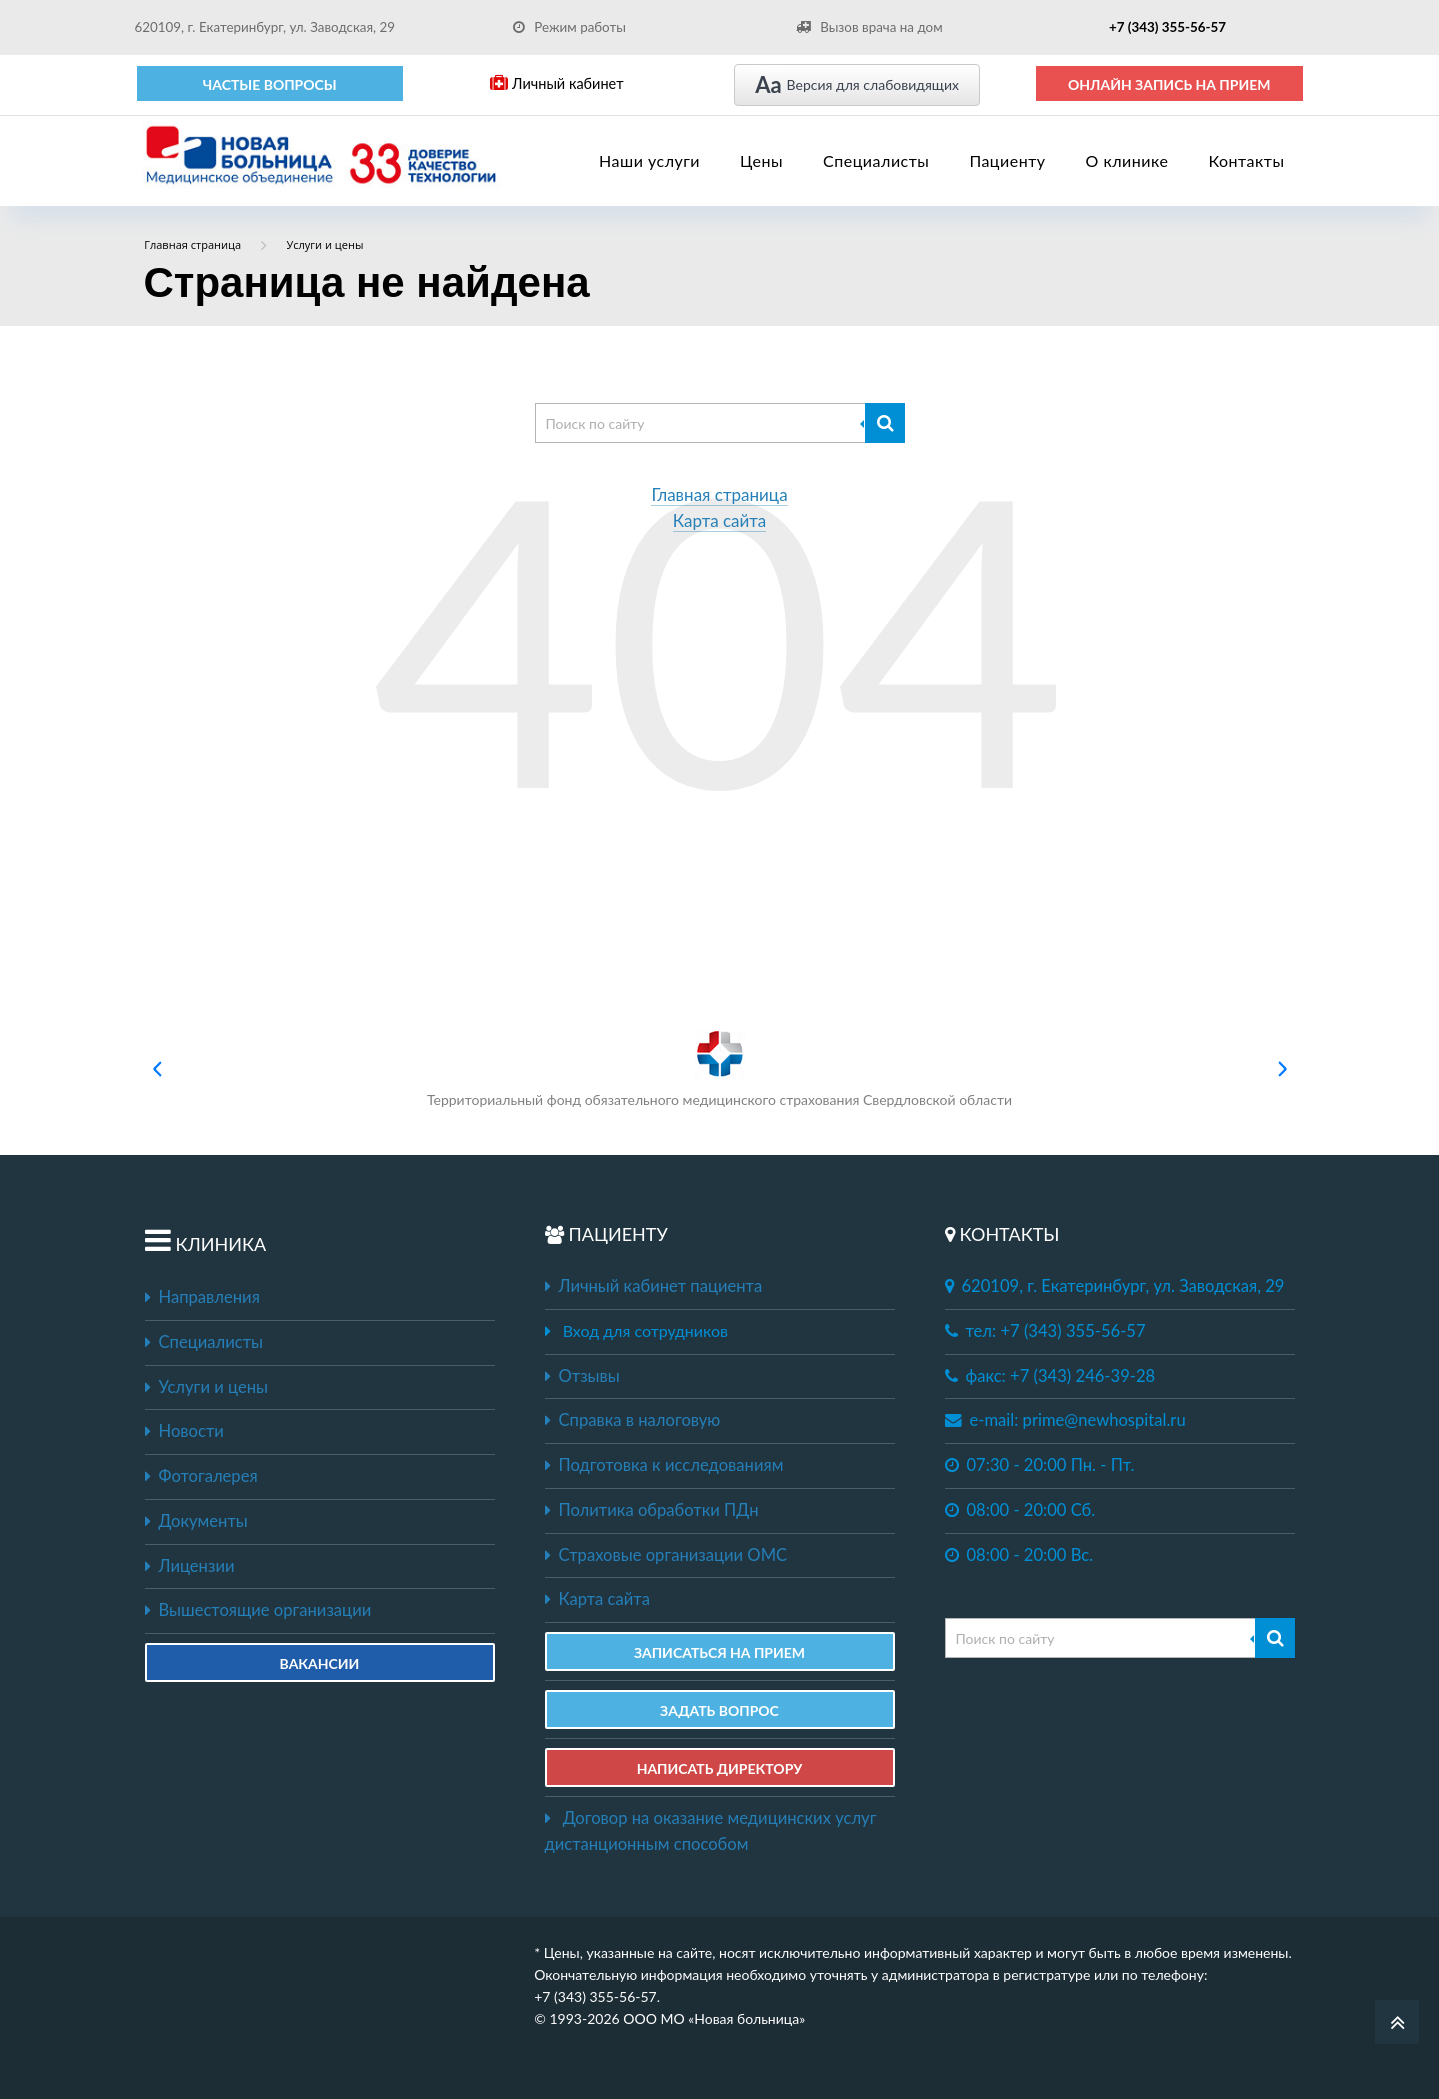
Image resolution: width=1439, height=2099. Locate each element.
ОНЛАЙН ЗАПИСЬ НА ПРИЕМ (1169, 84)
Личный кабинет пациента (654, 1286)
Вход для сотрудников (645, 1330)
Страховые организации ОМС (666, 1555)
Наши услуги (649, 160)
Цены (761, 160)
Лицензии (190, 1566)
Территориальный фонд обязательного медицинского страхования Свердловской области (719, 1068)
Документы (196, 1521)
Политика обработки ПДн (652, 1510)
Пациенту (1007, 160)
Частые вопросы (270, 84)
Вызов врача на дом (869, 27)
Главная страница (719, 495)
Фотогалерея (201, 1476)
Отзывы (582, 1376)
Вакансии (320, 1663)
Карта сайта (720, 521)
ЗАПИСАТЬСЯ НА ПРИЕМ (719, 1652)
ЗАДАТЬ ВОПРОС (719, 1710)
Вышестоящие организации (258, 1610)
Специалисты (876, 160)
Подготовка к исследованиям (664, 1465)
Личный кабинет (556, 83)
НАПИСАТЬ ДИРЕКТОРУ (720, 1768)
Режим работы (569, 27)
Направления (202, 1297)
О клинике (1127, 160)
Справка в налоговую (633, 1420)
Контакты (1246, 160)
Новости (184, 1431)
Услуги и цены (206, 1387)
